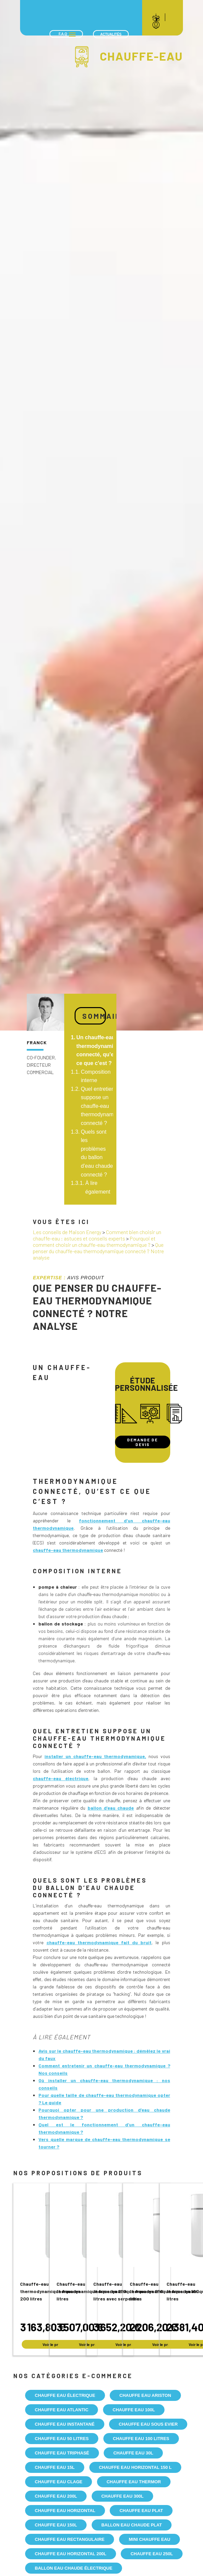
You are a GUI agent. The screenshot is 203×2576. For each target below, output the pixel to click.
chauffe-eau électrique (60, 1778)
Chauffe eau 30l (133, 2452)
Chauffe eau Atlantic (61, 2409)
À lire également (97, 1187)
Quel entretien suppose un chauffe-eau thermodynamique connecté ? (102, 1106)
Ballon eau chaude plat (131, 2524)
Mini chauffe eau (149, 2539)
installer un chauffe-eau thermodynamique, (95, 1756)
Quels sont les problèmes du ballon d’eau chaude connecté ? (97, 1153)
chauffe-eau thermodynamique (68, 1550)
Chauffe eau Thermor (134, 2481)
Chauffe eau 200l (56, 2496)
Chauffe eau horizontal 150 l (135, 2467)
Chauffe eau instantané (65, 2424)
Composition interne (96, 1076)
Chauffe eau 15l (55, 2467)
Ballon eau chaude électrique (73, 2568)
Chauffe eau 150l (56, 2524)
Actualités (110, 34)
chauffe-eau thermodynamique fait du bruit (99, 1942)
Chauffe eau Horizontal (65, 2510)
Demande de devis (142, 1442)
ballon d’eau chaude (111, 1808)
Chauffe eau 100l (134, 2409)
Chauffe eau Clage (58, 2481)
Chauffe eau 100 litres (141, 2438)
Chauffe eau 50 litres (62, 2438)
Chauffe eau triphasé (62, 2452)
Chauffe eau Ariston (145, 2395)
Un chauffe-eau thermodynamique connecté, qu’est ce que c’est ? (99, 1050)
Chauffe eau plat (141, 2510)
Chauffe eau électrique (65, 2395)
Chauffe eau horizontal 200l (70, 2553)
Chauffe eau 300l (122, 2496)
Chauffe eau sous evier (148, 2424)
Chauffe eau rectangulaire (69, 2539)
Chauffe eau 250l (151, 2553)
